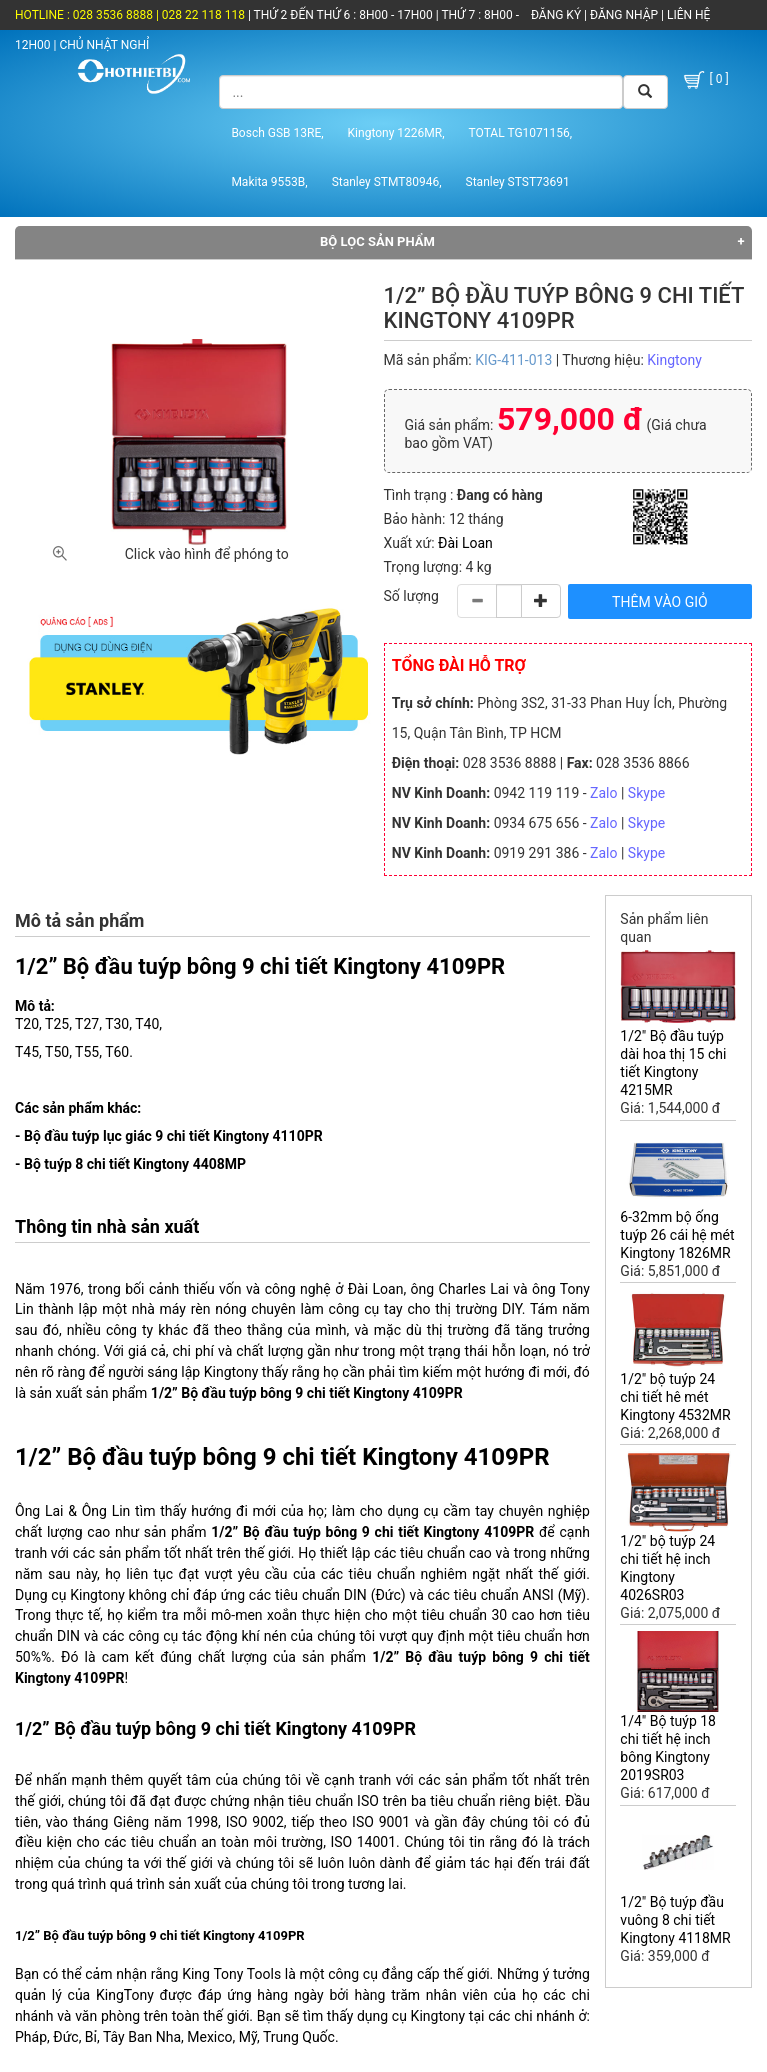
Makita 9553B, (269, 182)
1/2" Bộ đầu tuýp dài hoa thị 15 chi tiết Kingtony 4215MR (673, 1063)
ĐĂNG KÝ (556, 15)
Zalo (603, 793)
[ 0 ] (704, 80)
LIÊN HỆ (687, 15)
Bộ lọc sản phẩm (377, 241)
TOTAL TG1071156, (521, 133)
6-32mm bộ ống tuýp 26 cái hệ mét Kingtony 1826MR (677, 1235)
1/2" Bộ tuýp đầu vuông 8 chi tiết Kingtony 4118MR (675, 1920)
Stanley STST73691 (518, 182)
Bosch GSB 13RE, (277, 133)
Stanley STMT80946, (387, 182)
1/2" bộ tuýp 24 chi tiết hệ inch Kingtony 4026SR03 (667, 1568)
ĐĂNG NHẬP (624, 15)
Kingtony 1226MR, (396, 133)
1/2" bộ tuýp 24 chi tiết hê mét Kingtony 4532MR (675, 1397)
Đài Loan (465, 543)
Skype (646, 793)
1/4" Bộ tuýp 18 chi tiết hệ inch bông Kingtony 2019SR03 (668, 1748)
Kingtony (674, 360)
